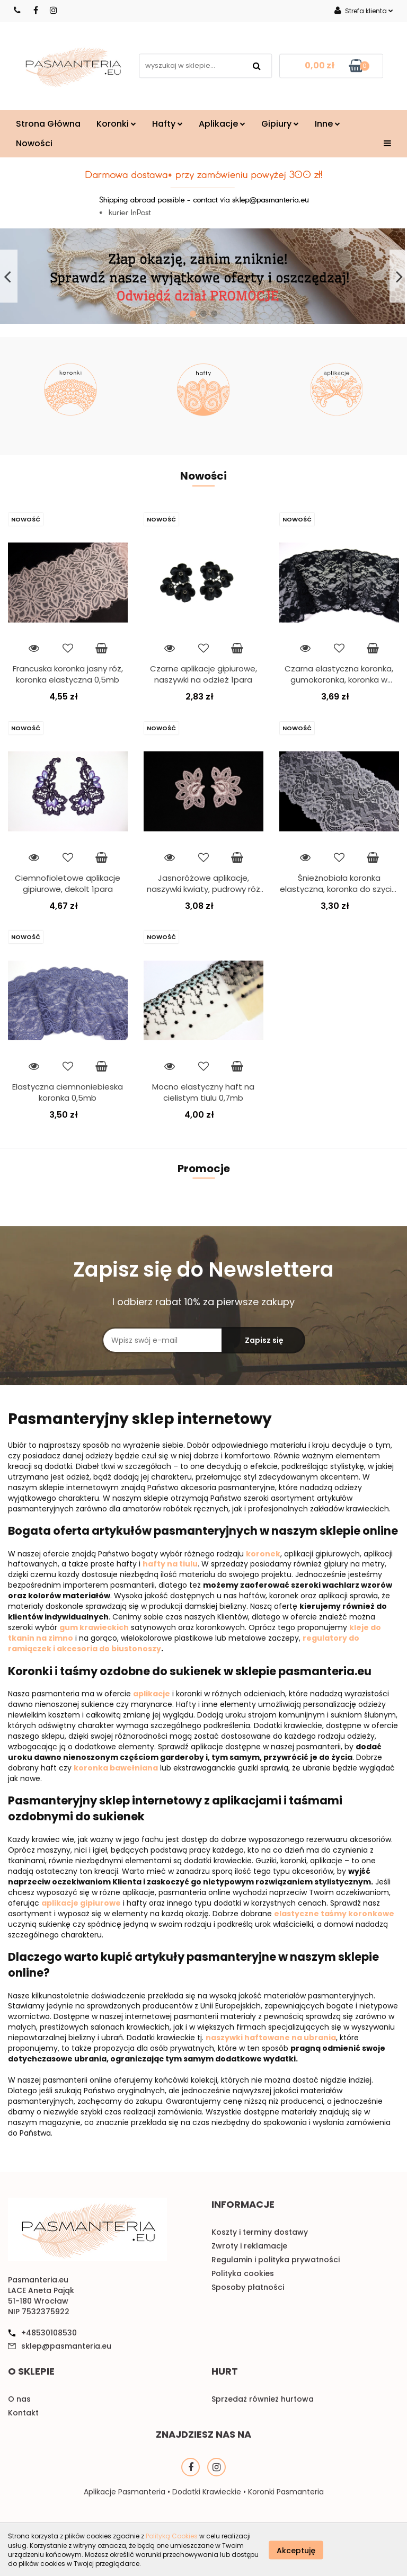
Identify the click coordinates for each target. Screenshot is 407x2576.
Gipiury (280, 124)
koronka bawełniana (116, 1768)
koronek (263, 1553)
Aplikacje (222, 124)
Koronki (116, 124)
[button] (243, 2207)
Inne (327, 124)
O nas (19, 2399)
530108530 (18, 10)
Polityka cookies (242, 2273)
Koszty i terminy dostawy (259, 2232)
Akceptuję (296, 2550)
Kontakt (23, 2412)
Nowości (34, 143)
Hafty (167, 124)
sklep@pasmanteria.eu (66, 2346)
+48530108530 (49, 2332)
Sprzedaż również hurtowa (262, 2399)
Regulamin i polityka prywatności (275, 2259)
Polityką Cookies (172, 2535)
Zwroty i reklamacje (249, 2246)
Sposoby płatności (247, 2287)
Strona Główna (48, 124)
